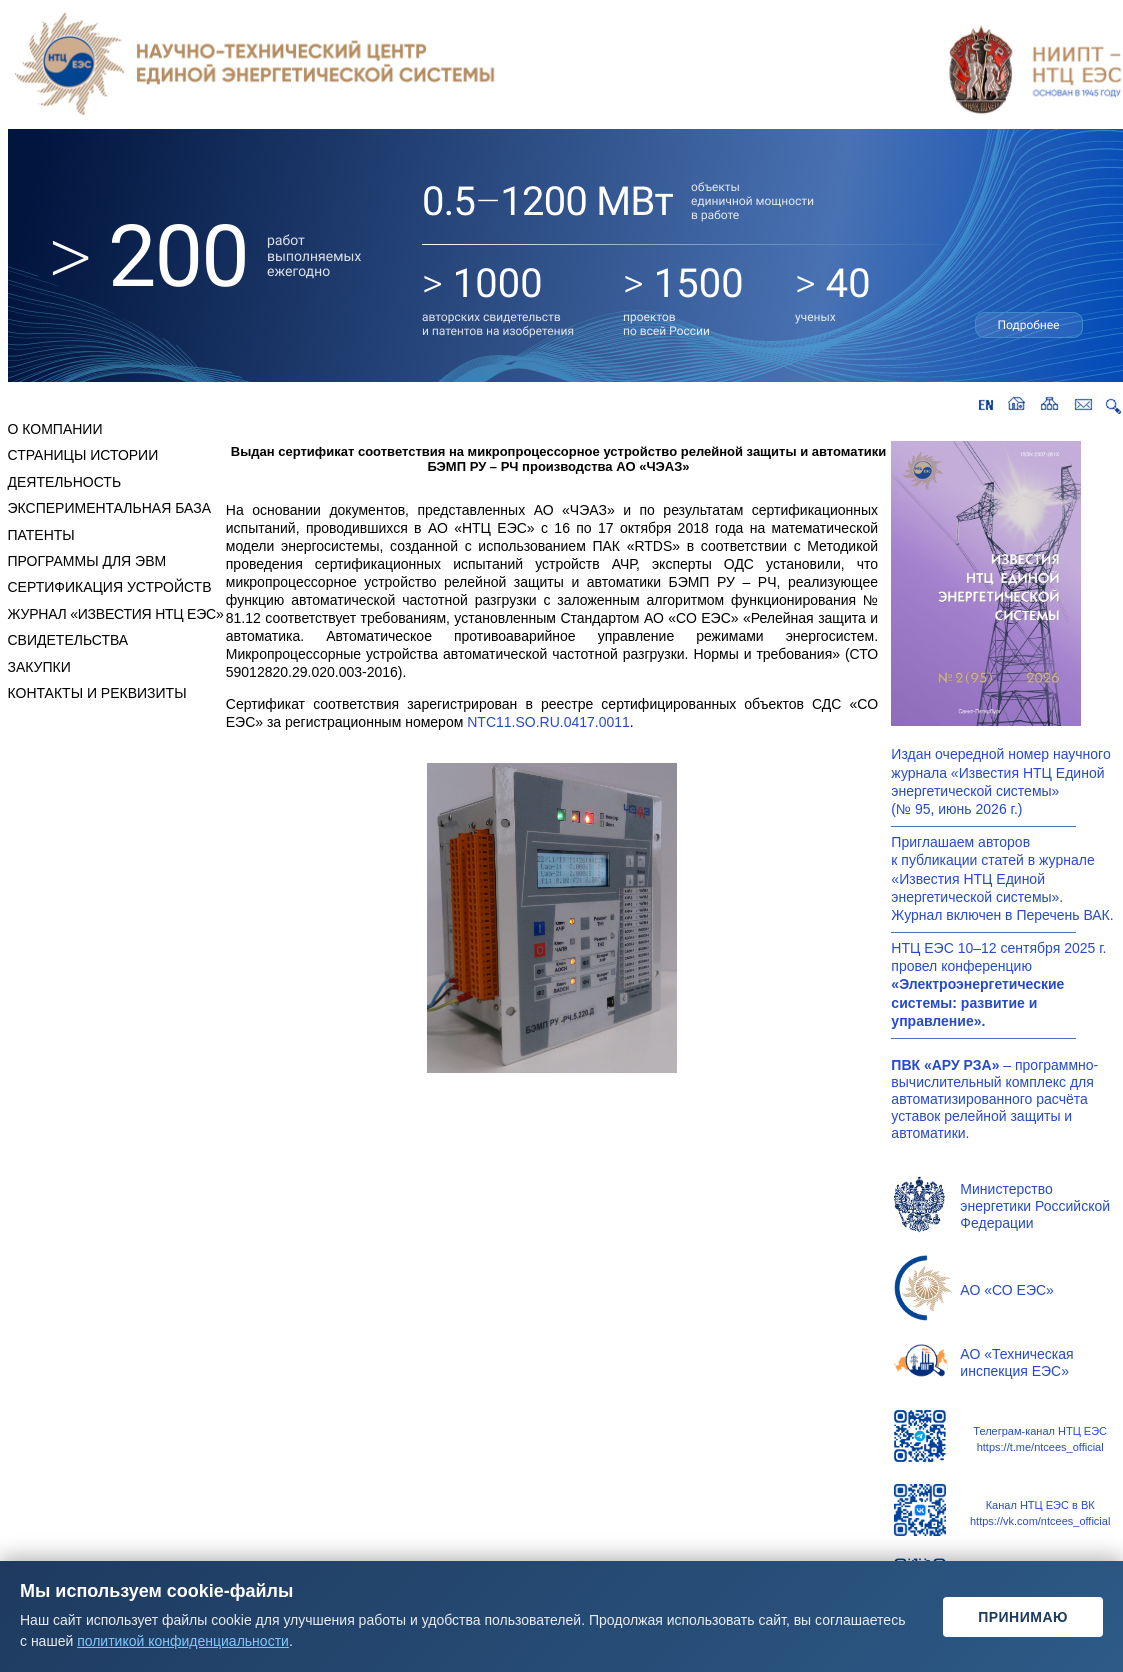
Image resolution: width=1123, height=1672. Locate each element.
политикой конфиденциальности (183, 1641)
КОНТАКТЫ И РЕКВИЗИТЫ (97, 693)
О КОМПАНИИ (55, 429)
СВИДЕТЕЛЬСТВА (68, 640)
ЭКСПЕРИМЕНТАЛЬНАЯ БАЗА (110, 508)
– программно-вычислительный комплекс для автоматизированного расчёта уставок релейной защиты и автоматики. (994, 1099)
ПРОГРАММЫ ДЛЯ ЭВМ (87, 561)
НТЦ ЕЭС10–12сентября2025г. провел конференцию (998, 984)
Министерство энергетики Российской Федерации (1035, 1206)
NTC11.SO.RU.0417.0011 (548, 722)
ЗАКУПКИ (39, 667)
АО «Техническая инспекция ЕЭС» (1016, 1362)
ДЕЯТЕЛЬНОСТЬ (65, 482)
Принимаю (1023, 1617)
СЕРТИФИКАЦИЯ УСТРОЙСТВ (110, 587)
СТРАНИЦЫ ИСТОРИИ (83, 455)
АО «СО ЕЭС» (1006, 1290)
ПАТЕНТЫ (41, 535)
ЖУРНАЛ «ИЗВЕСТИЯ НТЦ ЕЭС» (116, 614)
